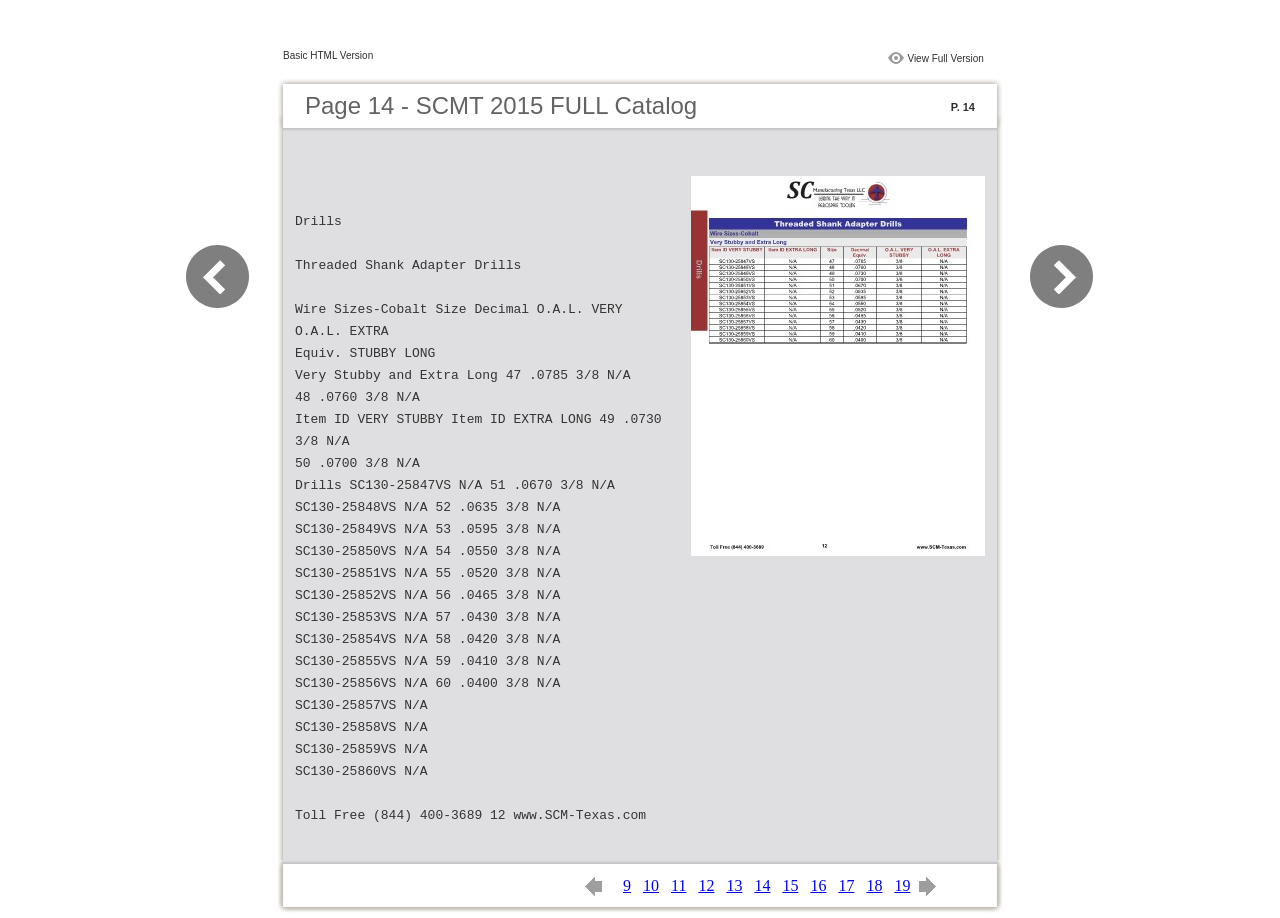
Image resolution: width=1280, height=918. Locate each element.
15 (790, 885)
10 (651, 885)
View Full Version (945, 58)
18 (874, 885)
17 (846, 885)
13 (734, 885)
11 (678, 885)
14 (762, 885)
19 (902, 885)
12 (706, 885)
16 (818, 885)
